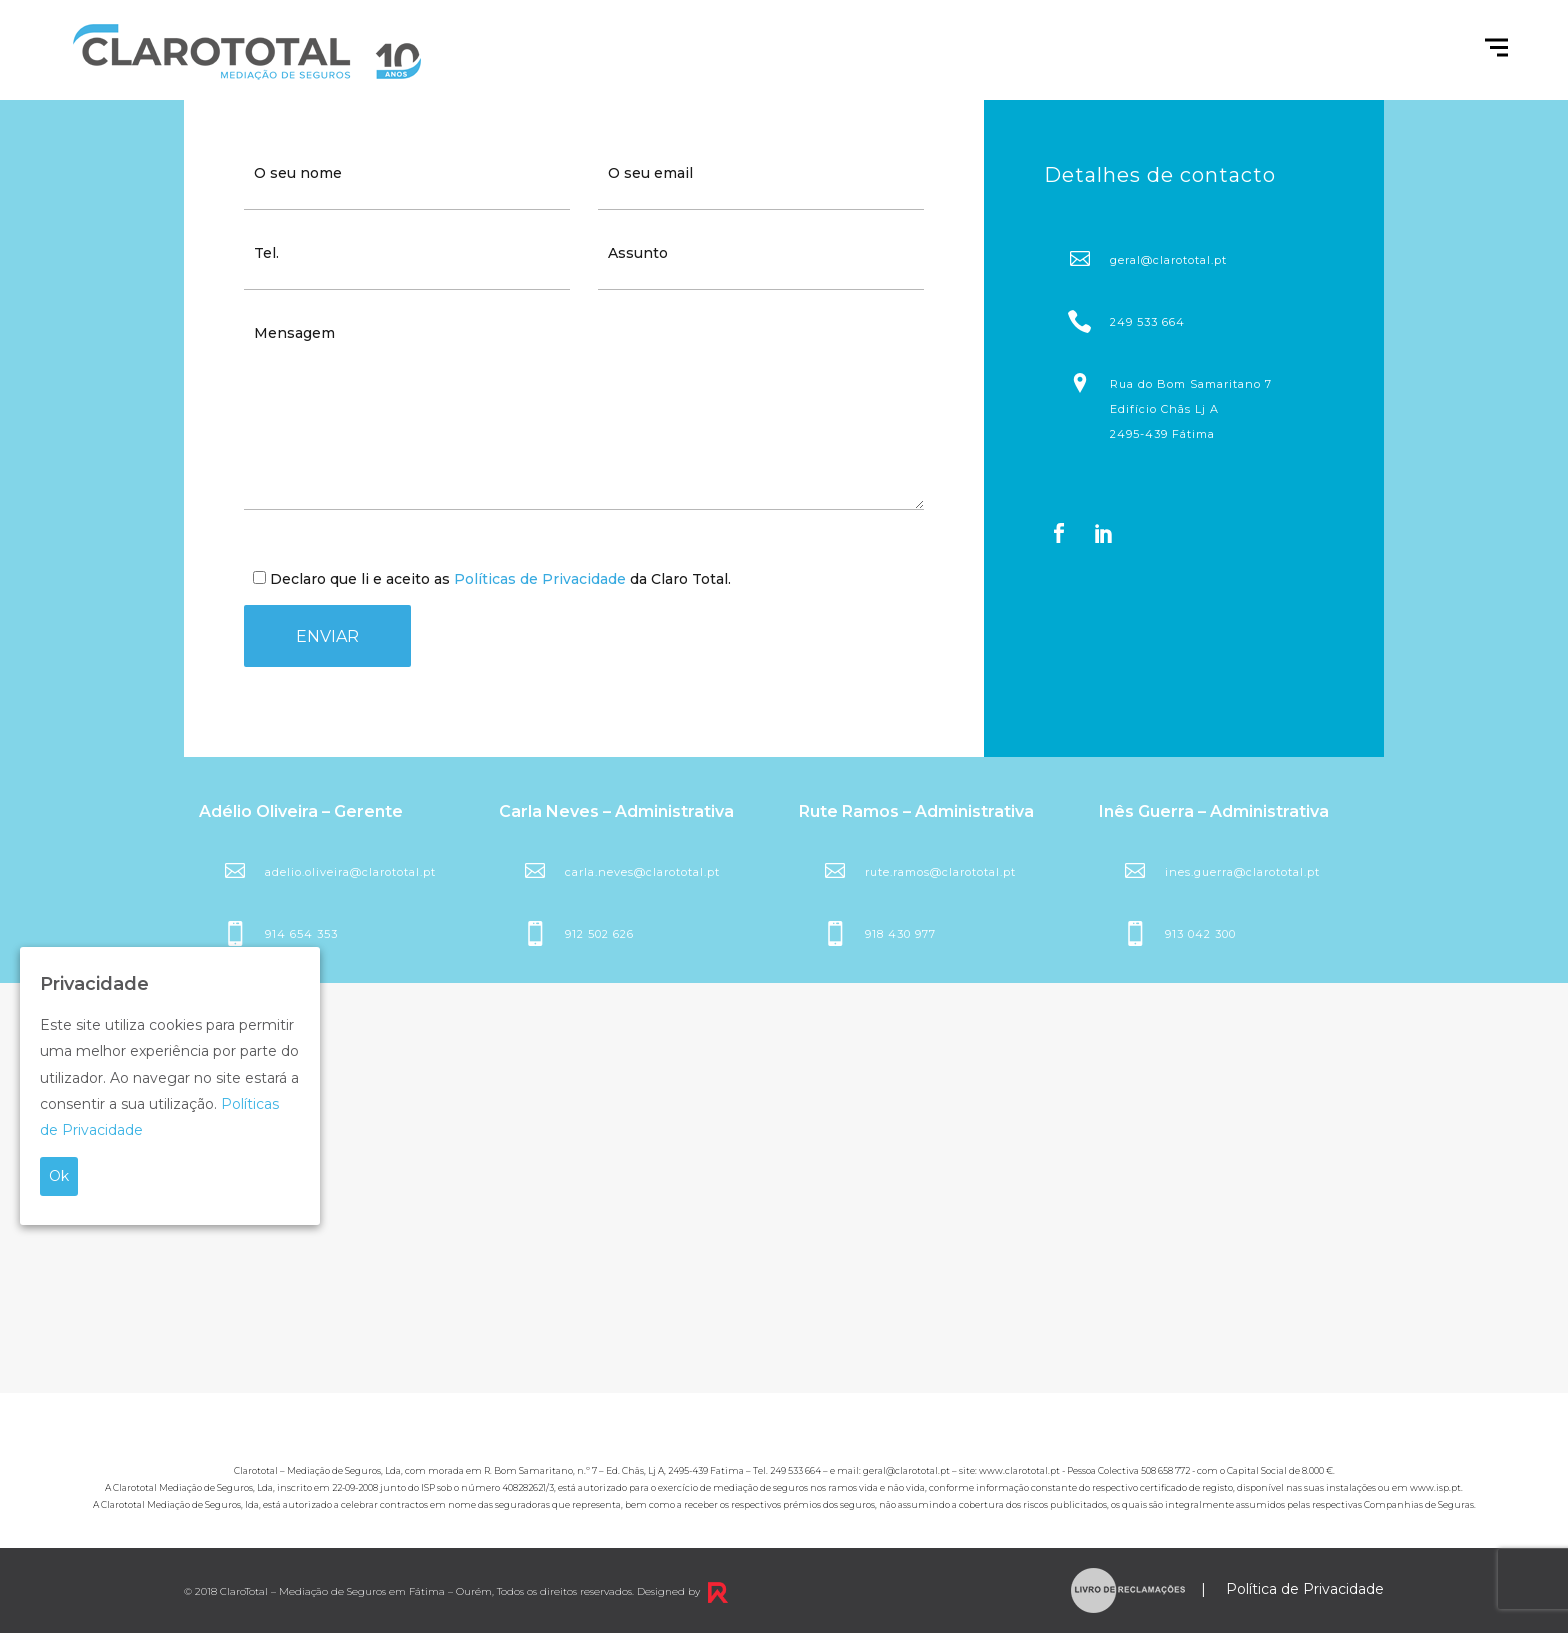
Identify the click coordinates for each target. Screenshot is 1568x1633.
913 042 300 (1200, 934)
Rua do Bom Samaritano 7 (1181, 409)
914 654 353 (301, 934)
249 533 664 (1147, 322)
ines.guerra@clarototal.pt (1242, 872)
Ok (59, 1176)
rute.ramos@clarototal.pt (940, 872)
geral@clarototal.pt (1168, 260)
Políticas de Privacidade (540, 579)
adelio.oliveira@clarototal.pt (350, 872)
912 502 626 (599, 934)
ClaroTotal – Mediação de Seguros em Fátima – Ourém (356, 1591)
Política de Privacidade (1305, 1590)
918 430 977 (900, 934)
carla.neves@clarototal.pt (642, 872)
